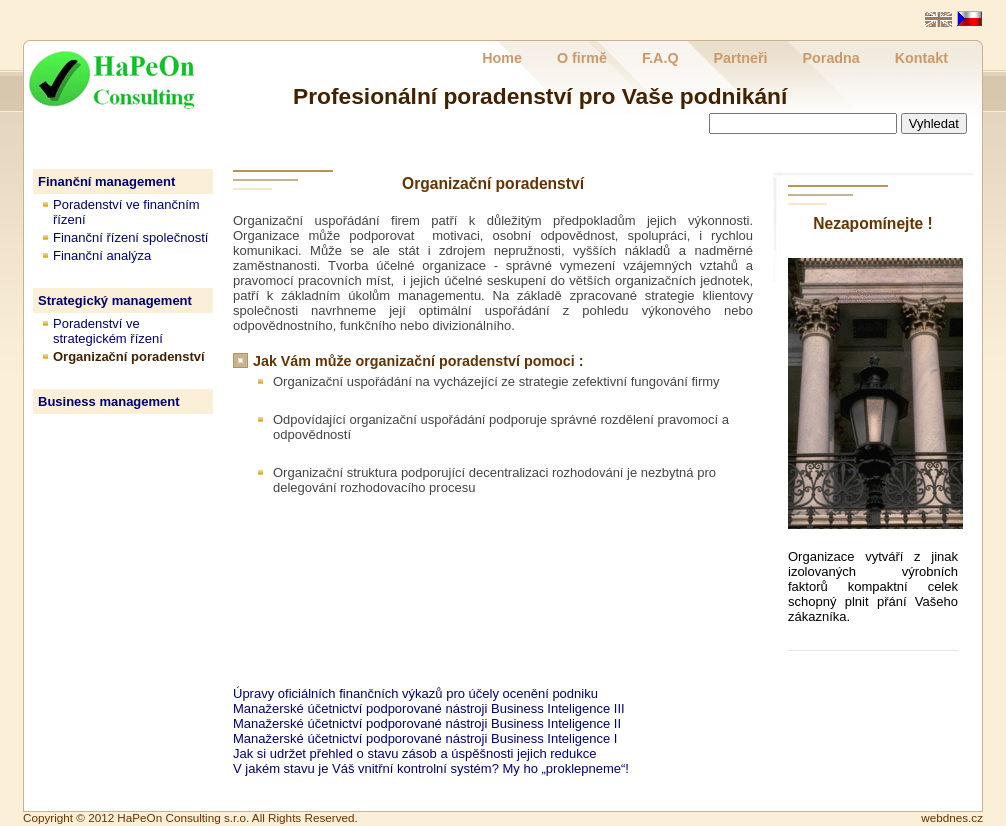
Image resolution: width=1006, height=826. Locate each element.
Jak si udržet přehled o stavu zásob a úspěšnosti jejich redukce (414, 753)
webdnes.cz (952, 817)
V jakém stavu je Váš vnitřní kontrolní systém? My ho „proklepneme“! (431, 768)
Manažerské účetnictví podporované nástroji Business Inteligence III (429, 708)
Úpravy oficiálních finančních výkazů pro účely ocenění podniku (415, 693)
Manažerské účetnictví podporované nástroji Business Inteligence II (427, 723)
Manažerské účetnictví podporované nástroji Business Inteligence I (425, 738)
